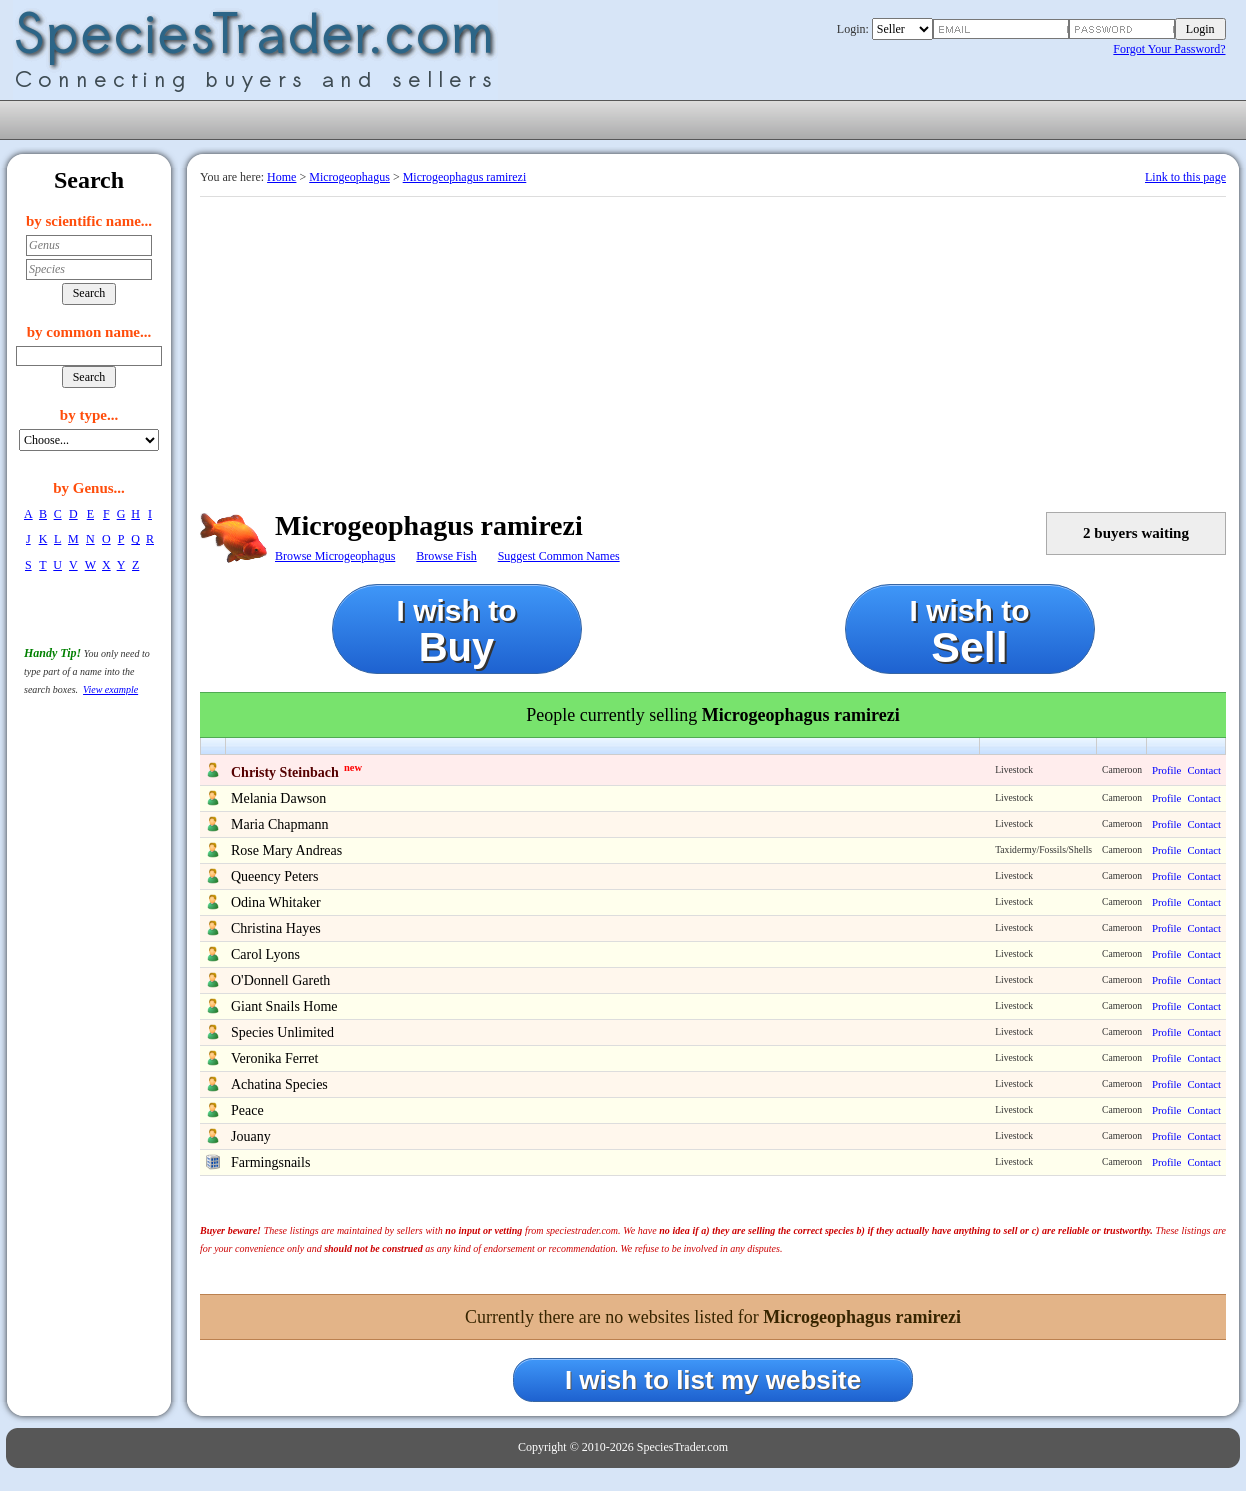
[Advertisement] (713, 347)
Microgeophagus (349, 177)
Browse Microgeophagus (335, 556)
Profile (1166, 770)
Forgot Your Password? (1169, 49)
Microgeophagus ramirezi (465, 177)
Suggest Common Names (559, 556)
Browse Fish (446, 556)
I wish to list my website (713, 1380)
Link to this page (1185, 177)
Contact (1204, 770)
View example (110, 689)
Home (281, 177)
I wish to (457, 631)
